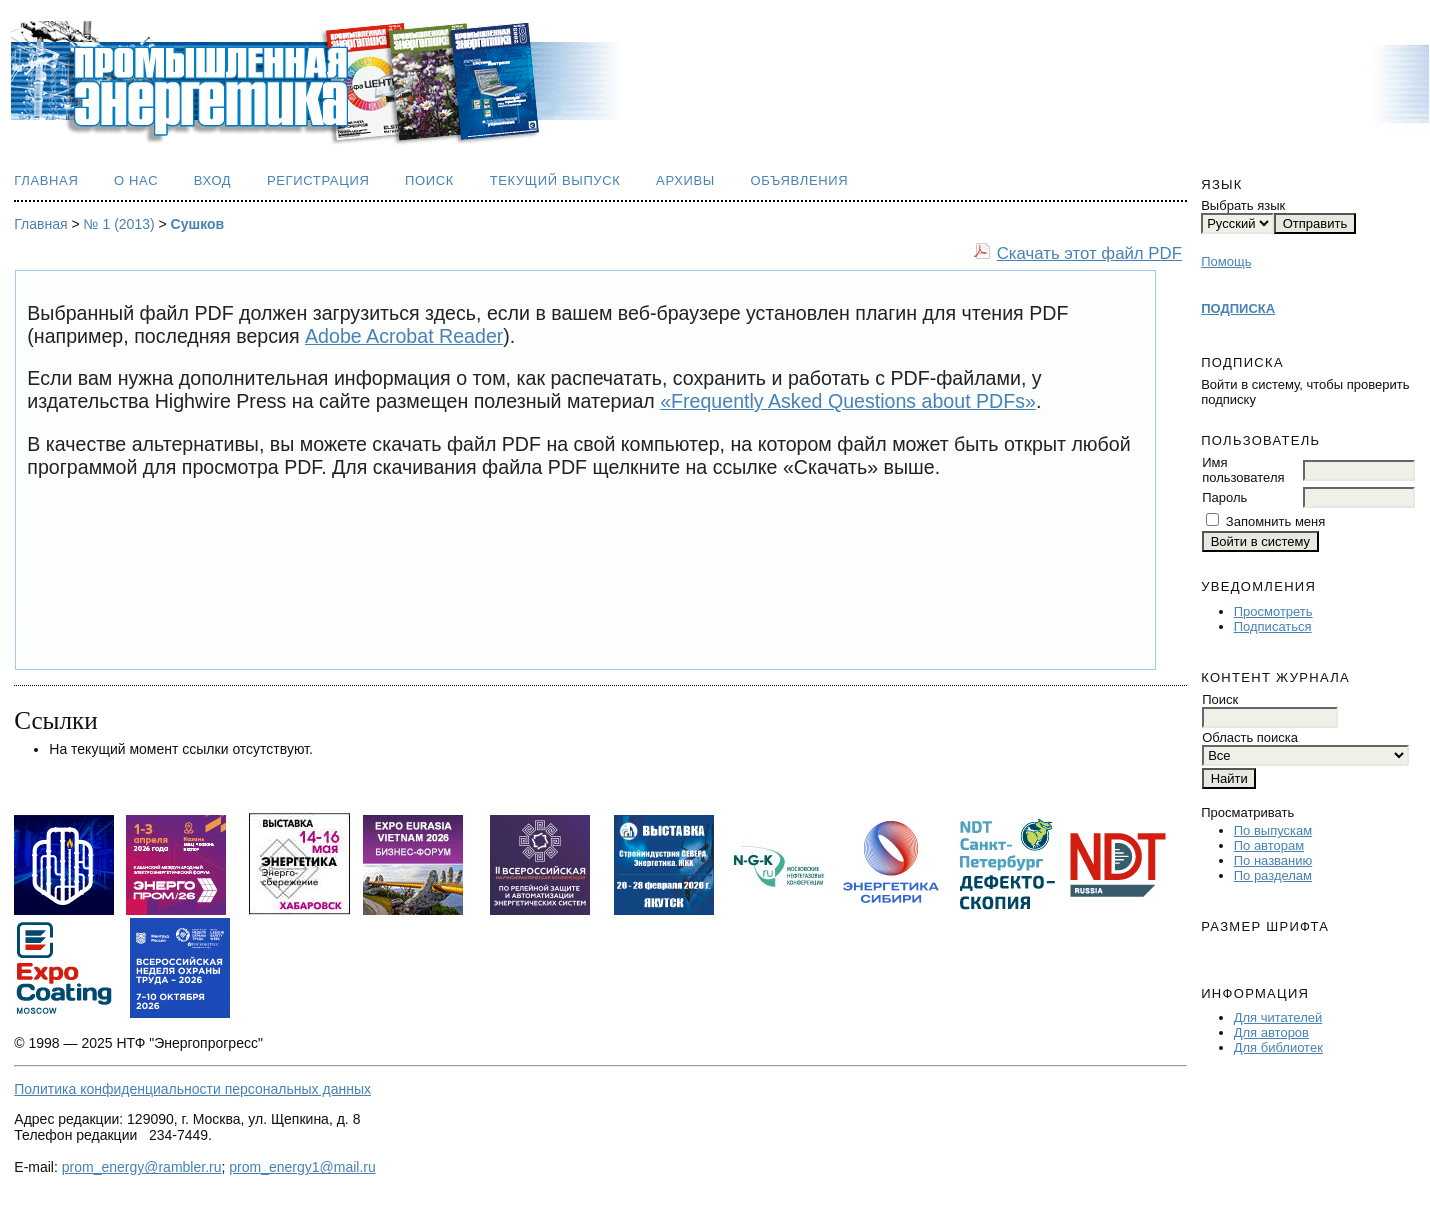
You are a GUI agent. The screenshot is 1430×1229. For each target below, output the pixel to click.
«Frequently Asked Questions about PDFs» (848, 401)
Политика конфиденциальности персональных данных (192, 1089)
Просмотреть (1273, 611)
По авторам (1269, 845)
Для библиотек (1278, 1047)
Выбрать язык (1243, 205)
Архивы (685, 180)
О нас (136, 180)
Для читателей (1278, 1017)
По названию (1273, 860)
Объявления (800, 180)
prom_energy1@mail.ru (302, 1167)
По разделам (1273, 875)
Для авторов (1271, 1032)
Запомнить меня (1275, 521)
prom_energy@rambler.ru (142, 1167)
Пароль (1224, 497)
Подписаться (1273, 626)
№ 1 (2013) (119, 224)
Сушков (198, 224)
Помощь (1226, 261)
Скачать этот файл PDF (1089, 253)
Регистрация (318, 180)
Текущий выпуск (555, 180)
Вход (213, 180)
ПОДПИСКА (1238, 308)
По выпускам (1273, 830)
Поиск (429, 180)
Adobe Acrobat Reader (404, 336)
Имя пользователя (1243, 470)
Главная (46, 180)
